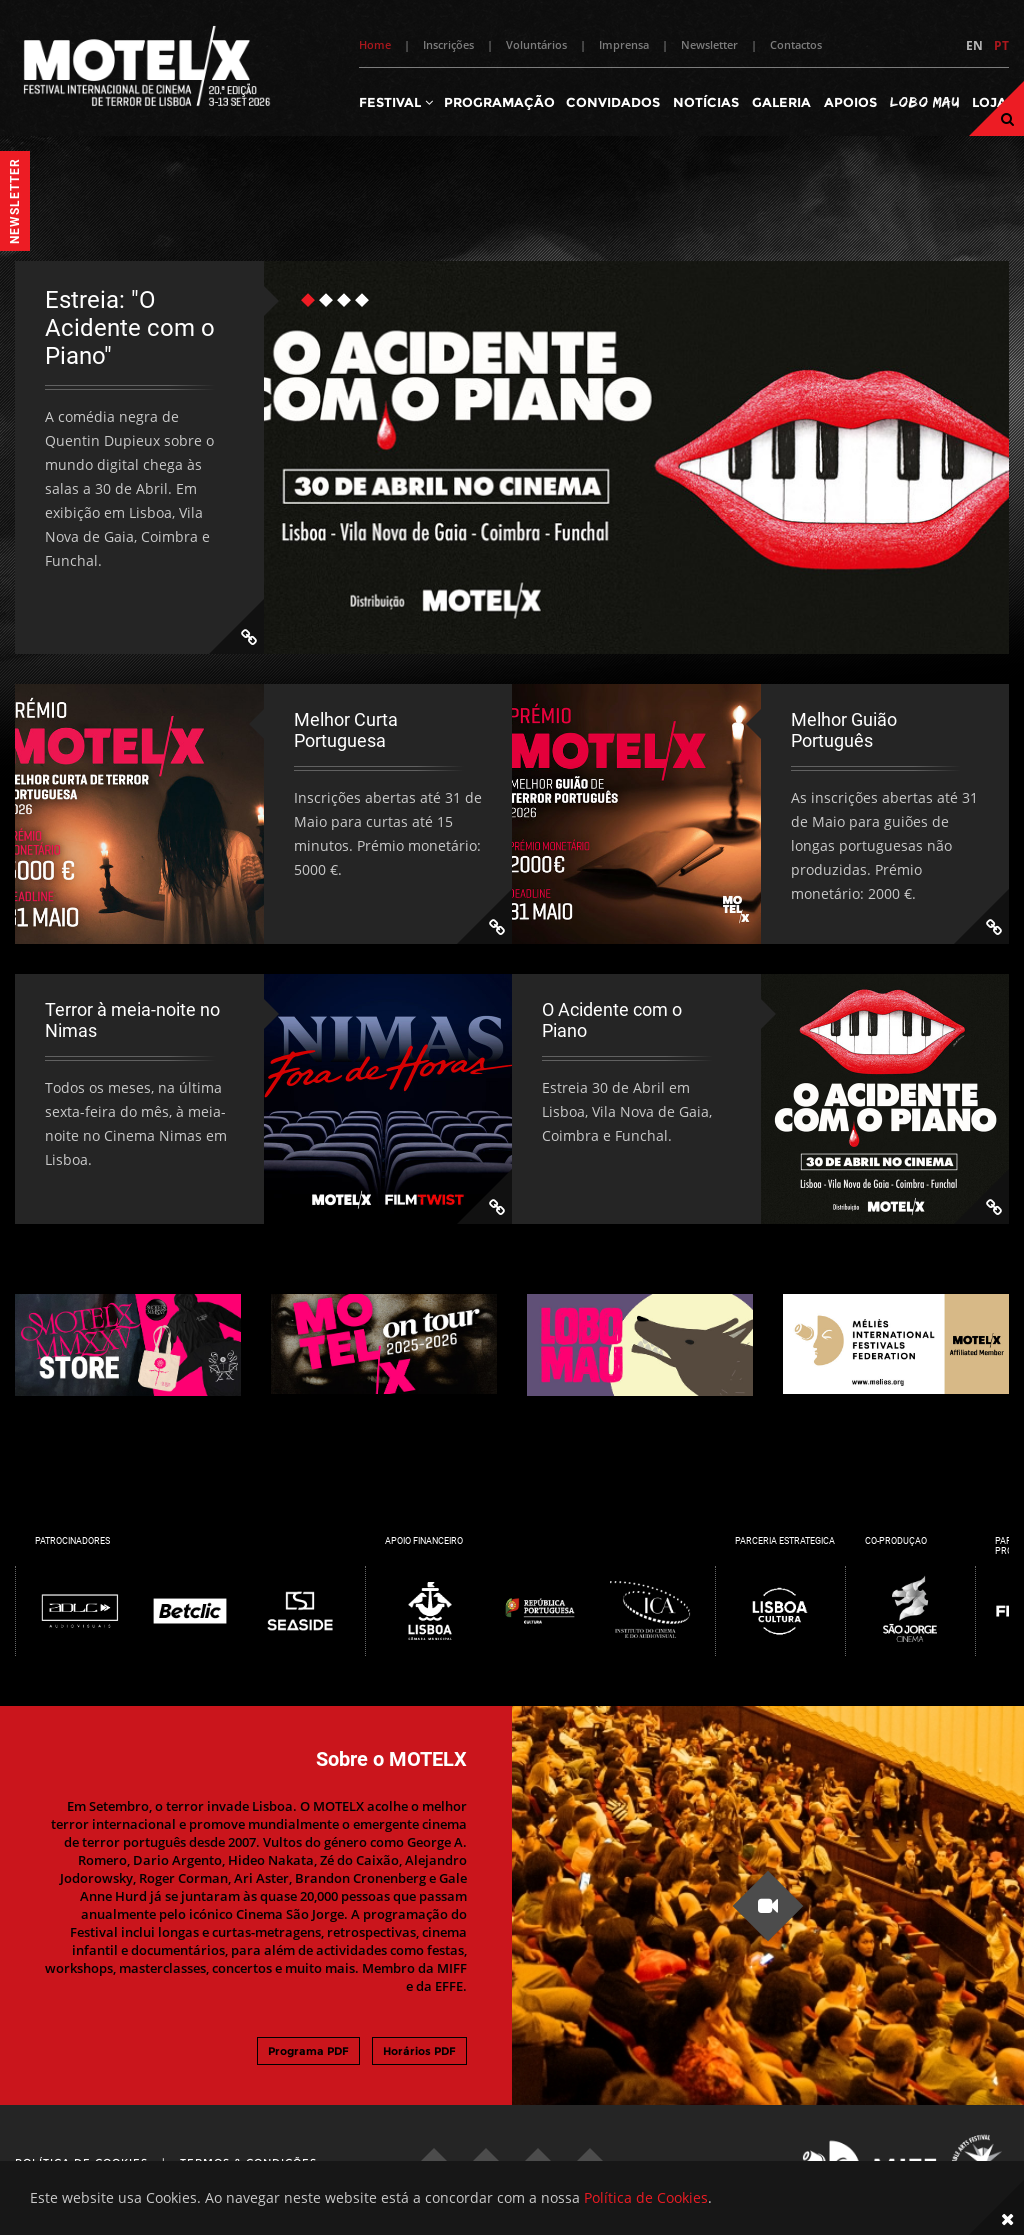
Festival (396, 102)
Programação (499, 102)
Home (375, 44)
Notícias (706, 102)
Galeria (781, 102)
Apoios (850, 102)
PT (1001, 45)
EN (974, 45)
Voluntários (536, 44)
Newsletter (709, 44)
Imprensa (624, 44)
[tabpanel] (512, 457)
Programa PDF (308, 2051)
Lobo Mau (924, 101)
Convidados (613, 102)
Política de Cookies (646, 2197)
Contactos (796, 44)
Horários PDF (419, 2051)
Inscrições (448, 44)
